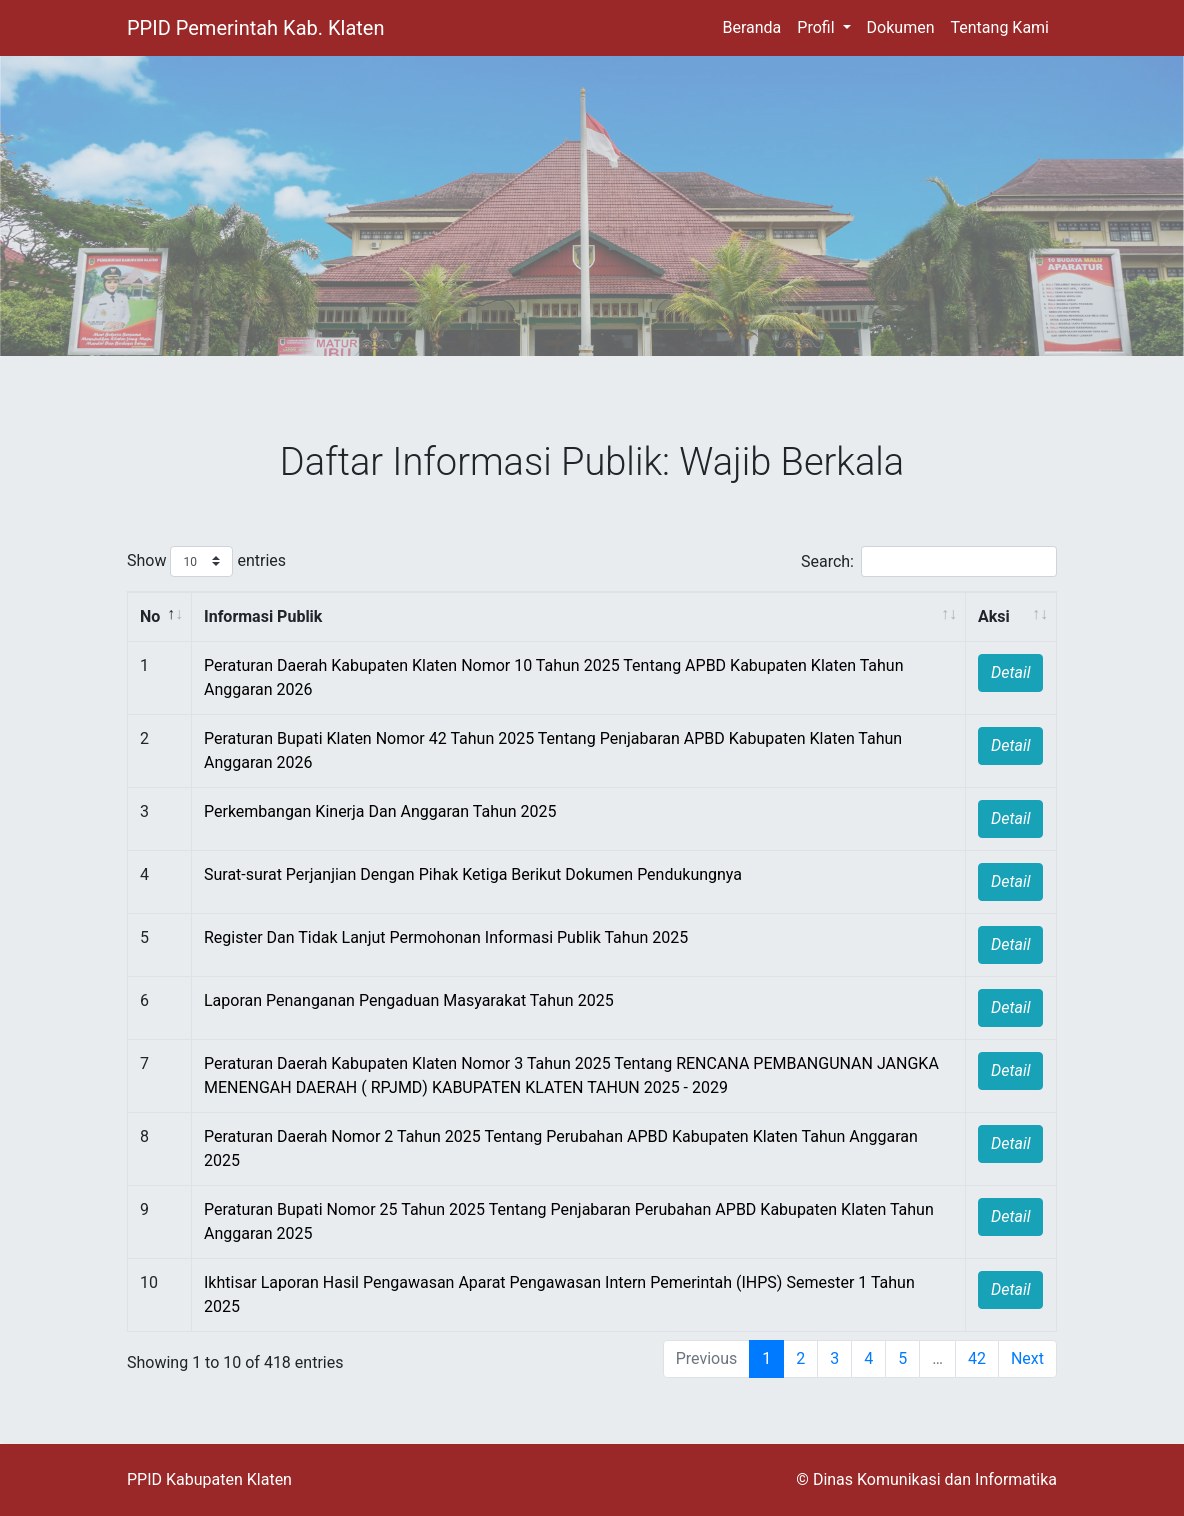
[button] (823, 28)
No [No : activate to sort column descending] (150, 616)
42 (977, 1358)
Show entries (206, 561)
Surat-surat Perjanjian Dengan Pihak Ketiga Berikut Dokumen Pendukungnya (473, 874)
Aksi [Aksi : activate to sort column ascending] (994, 616)
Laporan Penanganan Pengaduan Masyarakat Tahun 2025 (409, 1000)
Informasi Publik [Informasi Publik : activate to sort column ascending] (263, 616)
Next (1027, 1358)
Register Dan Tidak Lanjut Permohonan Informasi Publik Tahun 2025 (446, 937)
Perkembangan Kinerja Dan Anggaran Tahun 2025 (380, 811)
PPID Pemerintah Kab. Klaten (255, 28)
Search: (929, 561)
